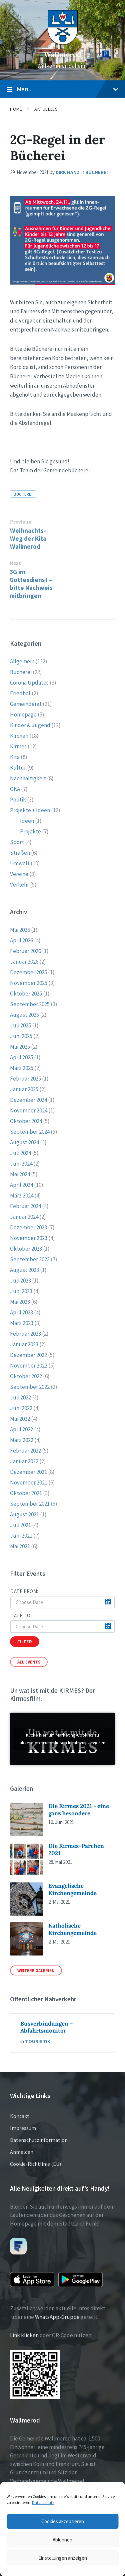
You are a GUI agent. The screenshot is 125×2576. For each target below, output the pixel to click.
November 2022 (28, 1365)
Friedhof (20, 693)
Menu (62, 89)
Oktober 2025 (26, 993)
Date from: (24, 1591)
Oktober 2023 (26, 1248)
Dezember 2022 (28, 1355)
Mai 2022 (20, 1418)
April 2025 (21, 1057)
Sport (17, 842)
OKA (15, 789)
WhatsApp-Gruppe (57, 2317)
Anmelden (21, 2151)
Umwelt (20, 863)
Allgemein (22, 661)
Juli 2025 (20, 1025)
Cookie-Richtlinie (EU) (35, 2163)
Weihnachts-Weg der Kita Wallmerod (28, 538)
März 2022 (21, 1440)
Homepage (23, 714)
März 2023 (21, 1323)
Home (16, 109)
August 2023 (24, 1270)
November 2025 (28, 983)
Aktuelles (46, 109)
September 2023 (30, 1259)
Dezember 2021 (28, 1472)
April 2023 (21, 1312)
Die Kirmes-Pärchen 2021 (76, 1849)
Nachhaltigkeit (28, 778)
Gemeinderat (26, 704)
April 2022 (21, 1429)
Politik (18, 799)
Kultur (18, 767)
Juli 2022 (20, 1397)
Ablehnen (62, 2539)
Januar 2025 (24, 1089)
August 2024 (24, 1142)
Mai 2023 (20, 1301)
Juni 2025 (21, 1036)
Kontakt (19, 2116)
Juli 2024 (20, 1153)
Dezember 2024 (28, 1099)
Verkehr (19, 884)
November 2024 (28, 1110)
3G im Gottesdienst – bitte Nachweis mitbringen (31, 584)
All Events (28, 1662)
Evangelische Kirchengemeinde (72, 1889)
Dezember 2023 (28, 1227)
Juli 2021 (20, 1525)
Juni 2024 (21, 1163)
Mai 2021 (20, 1546)
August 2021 (24, 1514)
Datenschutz (43, 2502)
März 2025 (21, 1068)
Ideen (27, 820)
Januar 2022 (24, 1461)
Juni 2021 (21, 1535)
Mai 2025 (20, 1046)
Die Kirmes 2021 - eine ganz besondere (78, 1809)
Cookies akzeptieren (62, 2521)
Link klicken (24, 2335)
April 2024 (21, 1185)
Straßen (20, 852)
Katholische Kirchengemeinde (72, 1929)
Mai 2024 (20, 1174)
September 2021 (30, 1503)
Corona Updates (29, 682)
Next (15, 563)
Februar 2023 (25, 1333)
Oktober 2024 (26, 1121)
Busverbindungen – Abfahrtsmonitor (46, 2027)
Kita (15, 757)
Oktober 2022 (26, 1376)
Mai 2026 (20, 929)
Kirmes (18, 746)
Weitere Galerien (36, 1970)
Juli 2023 (20, 1280)
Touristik (37, 2041)
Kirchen (19, 735)
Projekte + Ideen (30, 810)
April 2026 (21, 940)
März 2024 (21, 1195)
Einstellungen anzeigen (62, 2558)
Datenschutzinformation (39, 2140)
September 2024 (30, 1131)
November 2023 (28, 1238)
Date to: (21, 1615)
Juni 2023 (21, 1291)
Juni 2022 (21, 1408)
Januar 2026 (24, 961)
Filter (24, 1642)
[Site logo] (63, 43)
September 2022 (30, 1386)
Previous (20, 522)
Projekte (30, 831)
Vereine (19, 874)
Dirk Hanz (68, 172)
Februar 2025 (25, 1078)
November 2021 (28, 1482)
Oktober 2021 (26, 1493)
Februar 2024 (25, 1206)
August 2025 (24, 1014)
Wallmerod (62, 54)
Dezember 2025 (28, 972)
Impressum (23, 2128)
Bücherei (96, 172)
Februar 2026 (25, 951)
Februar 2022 (25, 1450)
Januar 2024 (24, 1216)
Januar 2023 (24, 1344)
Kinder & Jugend (30, 725)
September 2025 (30, 1004)
